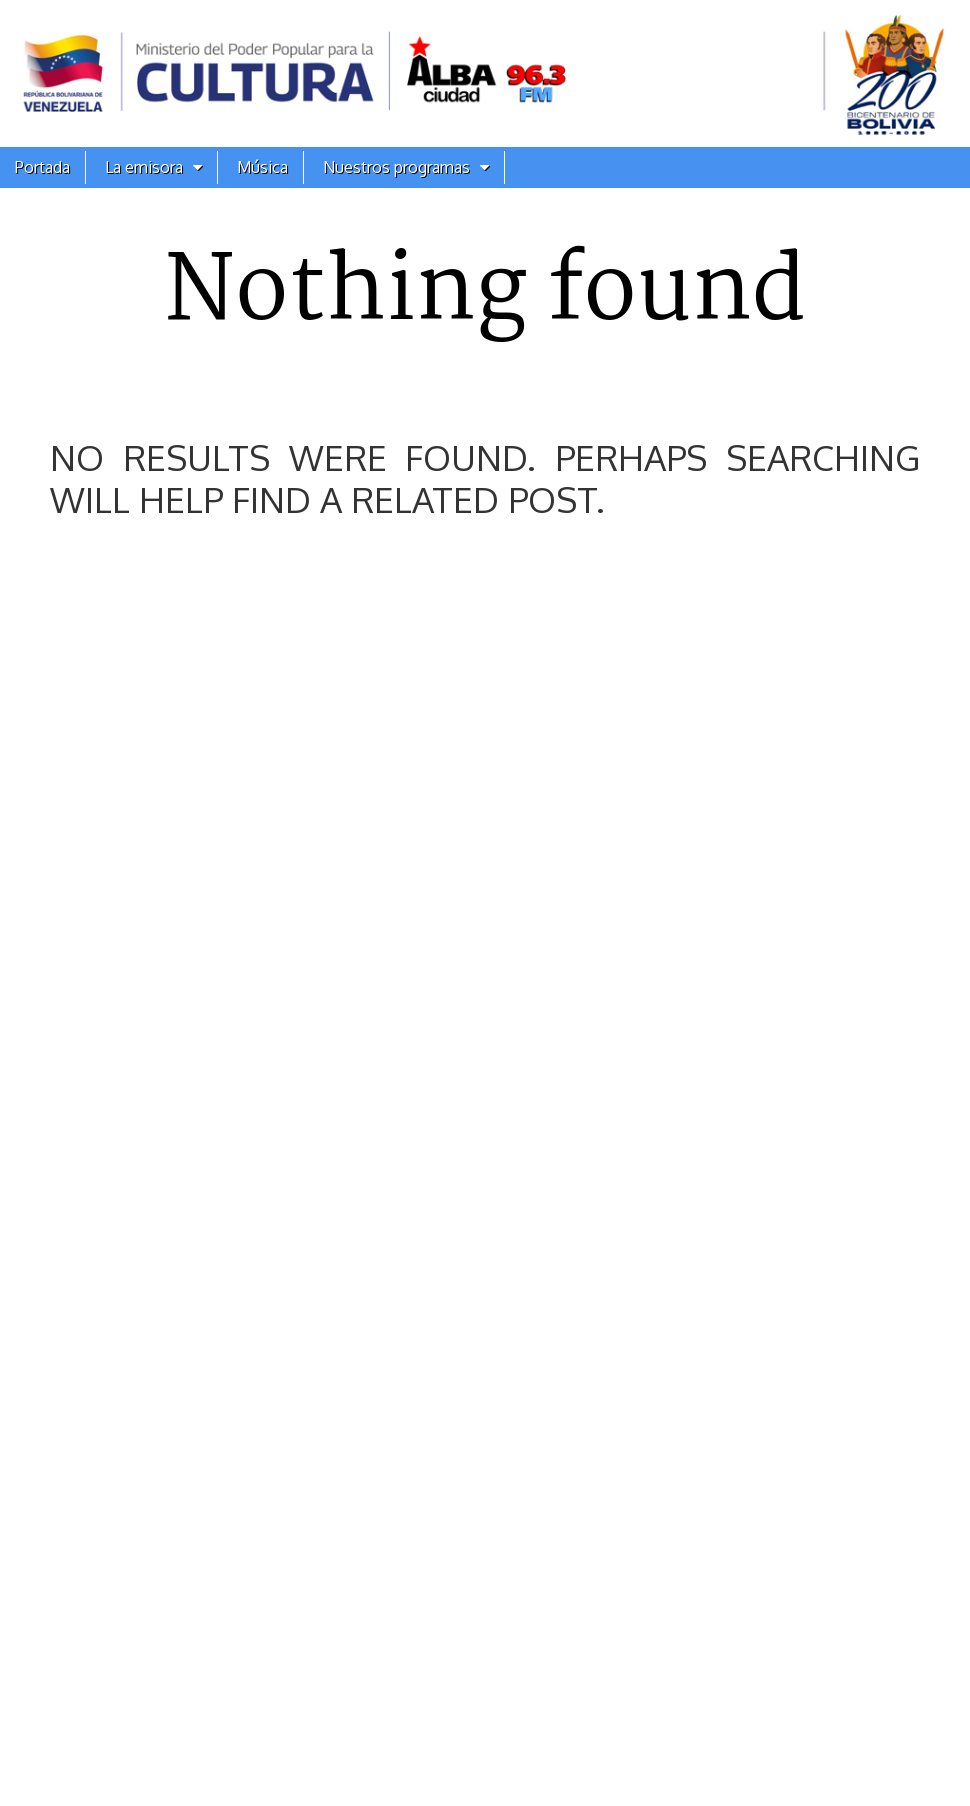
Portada (42, 167)
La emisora (144, 167)
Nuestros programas (396, 167)
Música (262, 167)
